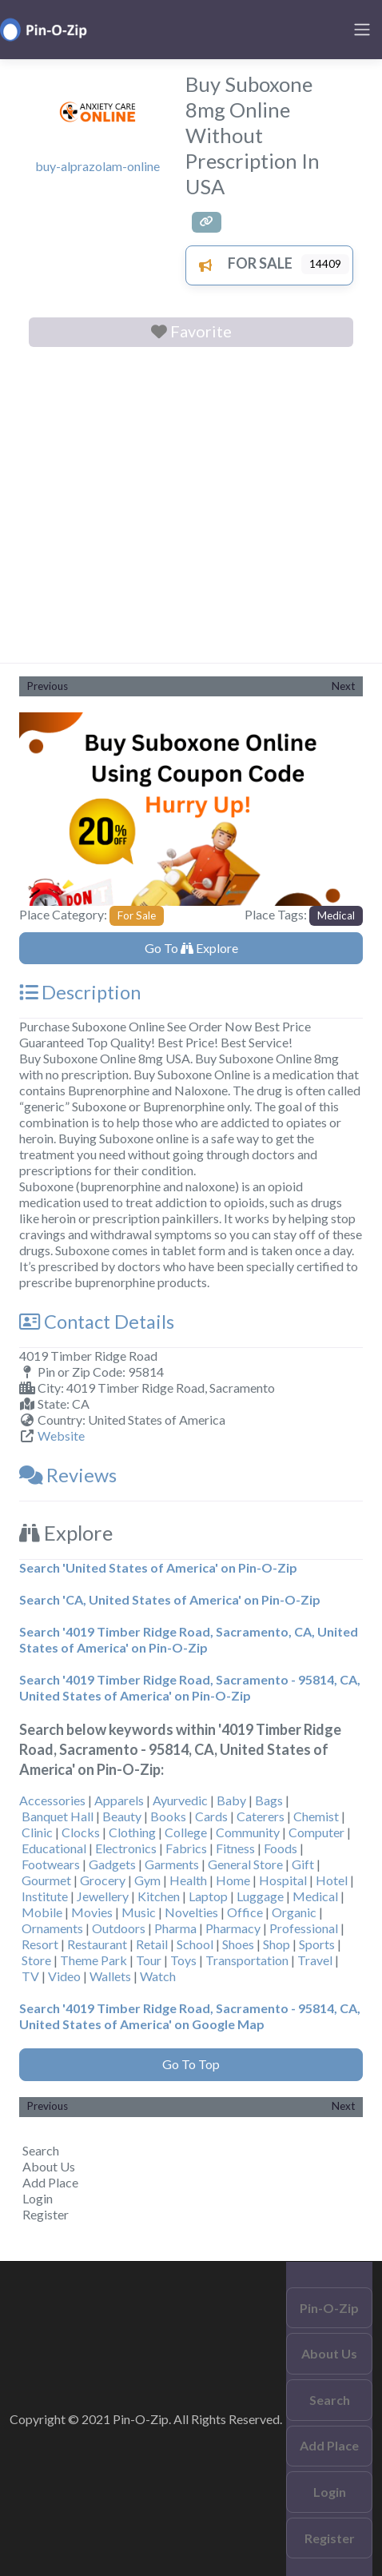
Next (343, 686)
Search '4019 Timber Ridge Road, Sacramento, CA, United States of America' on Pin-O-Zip (188, 1639)
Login (37, 2198)
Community (248, 1832)
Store (36, 1960)
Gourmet (46, 1880)
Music (138, 1912)
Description (80, 992)
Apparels (119, 1800)
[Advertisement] (191, 508)
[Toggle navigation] (362, 29)
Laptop (208, 1896)
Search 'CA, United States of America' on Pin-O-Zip (169, 1599)
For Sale (240, 263)
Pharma (175, 1928)
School (195, 1944)
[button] (45, 809)
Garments (172, 1864)
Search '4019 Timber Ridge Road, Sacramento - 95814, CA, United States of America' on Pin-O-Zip (189, 1687)
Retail (152, 1944)
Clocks (81, 1832)
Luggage (260, 1896)
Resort (40, 1944)
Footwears (51, 1864)
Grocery (102, 1880)
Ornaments (52, 1928)
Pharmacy (233, 1928)
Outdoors (118, 1928)
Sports (317, 1944)
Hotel (332, 1880)
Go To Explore (191, 947)
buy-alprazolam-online (97, 165)
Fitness (235, 1848)
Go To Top (191, 2064)
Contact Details (96, 1321)
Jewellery (103, 1896)
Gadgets (112, 1864)
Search (40, 2150)
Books (168, 1816)
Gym (147, 1880)
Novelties (191, 1912)
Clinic (37, 1832)
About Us (48, 2166)
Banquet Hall (58, 1816)
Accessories (52, 1800)
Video (64, 1976)
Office (245, 1912)
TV (30, 1976)
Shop (276, 1944)
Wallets (110, 1976)
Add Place (50, 2182)
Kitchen (158, 1896)
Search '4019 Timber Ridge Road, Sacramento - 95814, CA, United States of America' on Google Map (189, 2016)
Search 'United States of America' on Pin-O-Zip (158, 1567)
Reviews (68, 1475)
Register (45, 2214)
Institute (45, 1896)
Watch (158, 1976)
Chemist (316, 1816)
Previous (47, 686)
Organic (294, 1912)
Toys (183, 1960)
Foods (280, 1848)
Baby (231, 1800)
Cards (211, 1816)
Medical (336, 915)
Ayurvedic (180, 1800)
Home (233, 1880)
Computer (316, 1832)
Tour (148, 1960)
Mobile (42, 1912)
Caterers (261, 1816)
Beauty (121, 1816)
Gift (303, 1864)
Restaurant (97, 1944)
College (186, 1832)
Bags (269, 1800)
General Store (245, 1864)
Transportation (246, 1960)
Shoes (238, 1944)
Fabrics (186, 1848)
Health (188, 1880)
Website (61, 1435)
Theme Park (93, 1960)
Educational (54, 1848)
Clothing (132, 1832)
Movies (92, 1912)
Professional (303, 1928)
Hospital (283, 1880)
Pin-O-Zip (329, 2307)
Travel (314, 1960)
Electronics (126, 1848)
